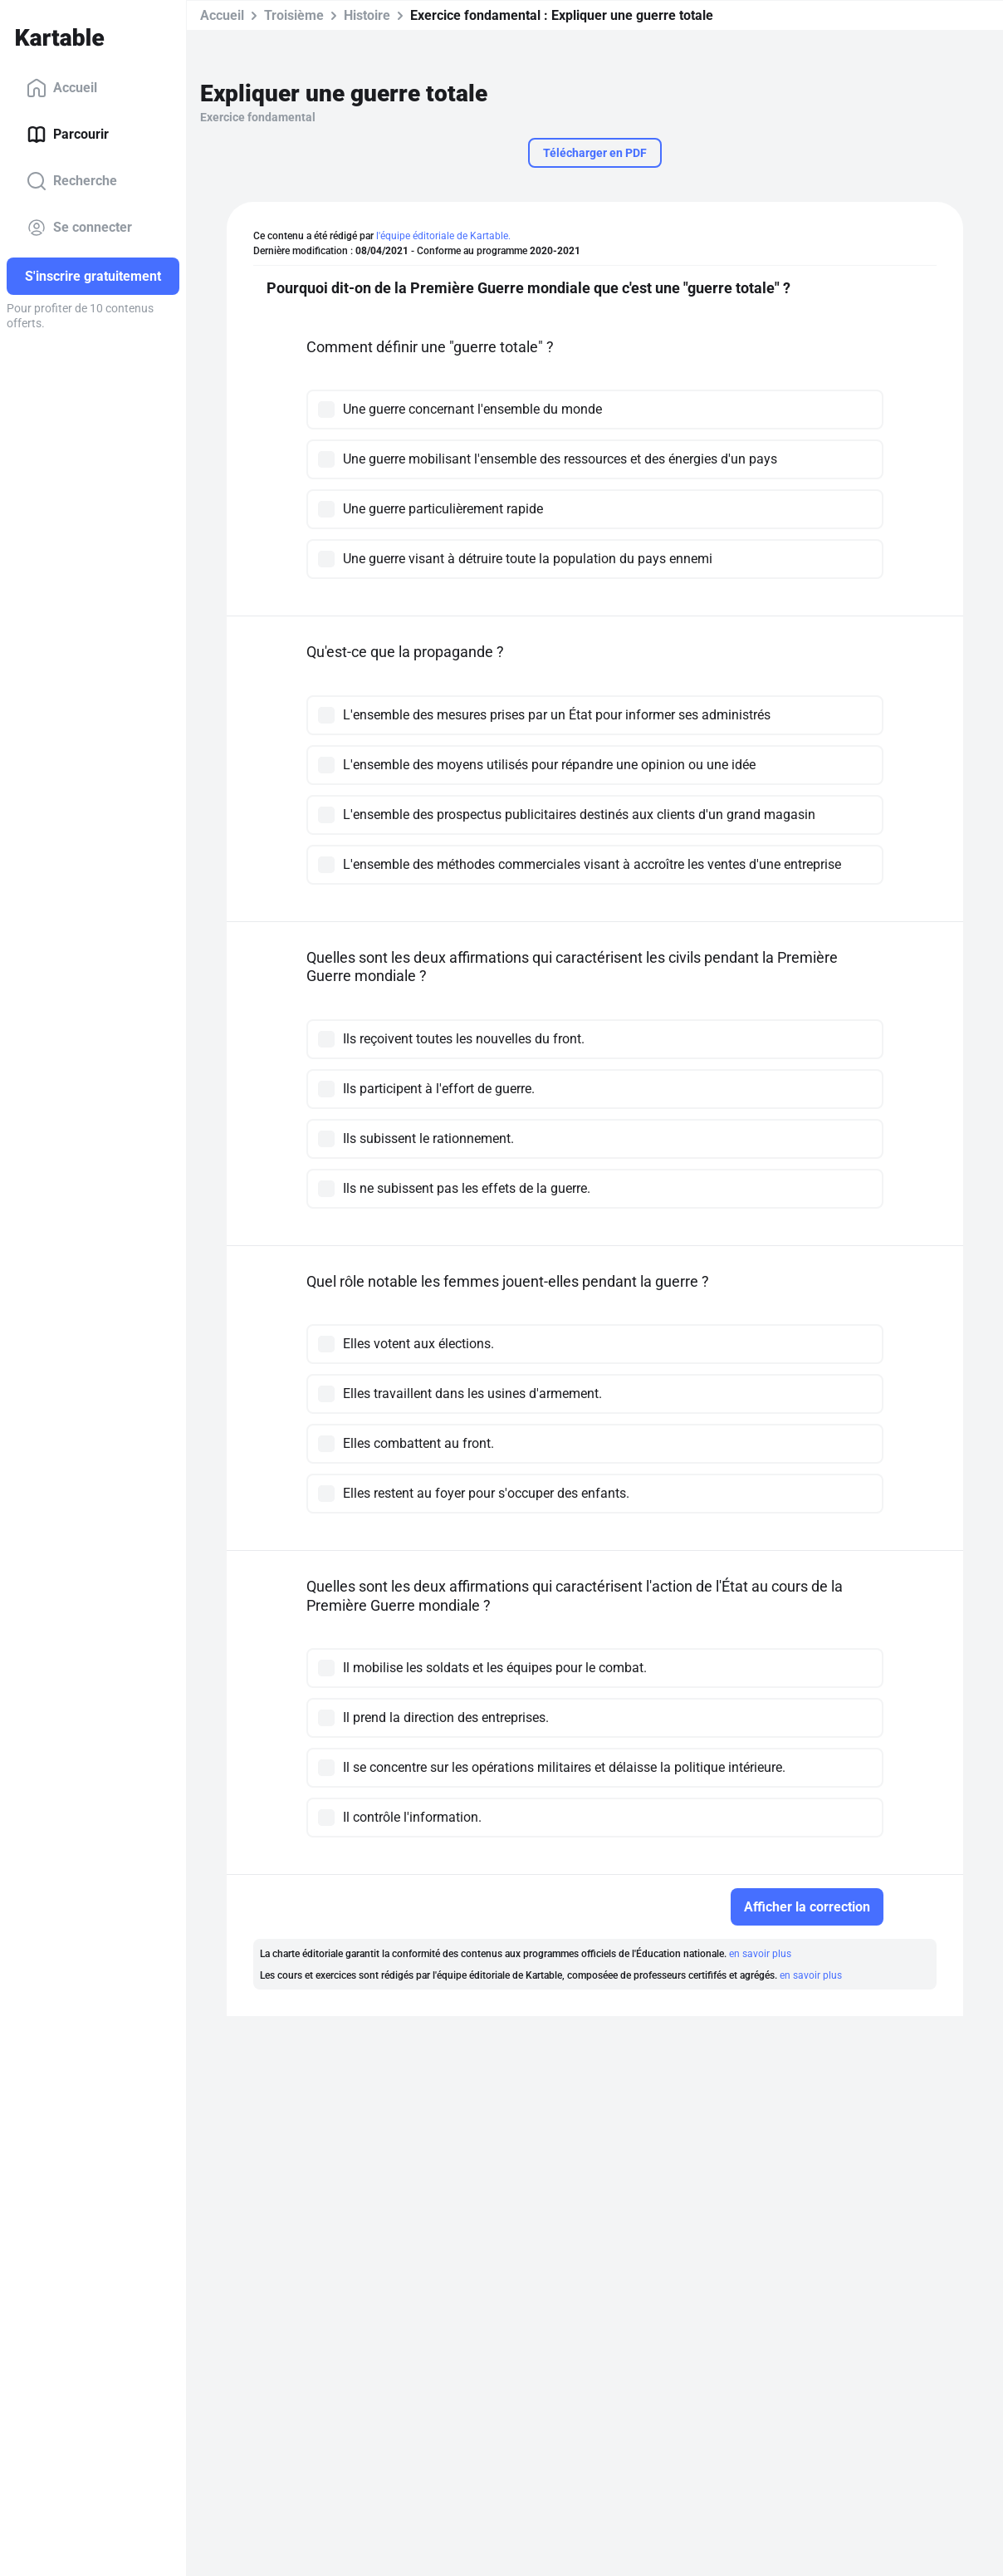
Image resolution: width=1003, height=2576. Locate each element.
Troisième (294, 15)
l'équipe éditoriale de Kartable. (443, 236)
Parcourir (68, 135)
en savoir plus (760, 1954)
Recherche (72, 181)
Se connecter (79, 228)
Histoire (367, 15)
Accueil (62, 88)
